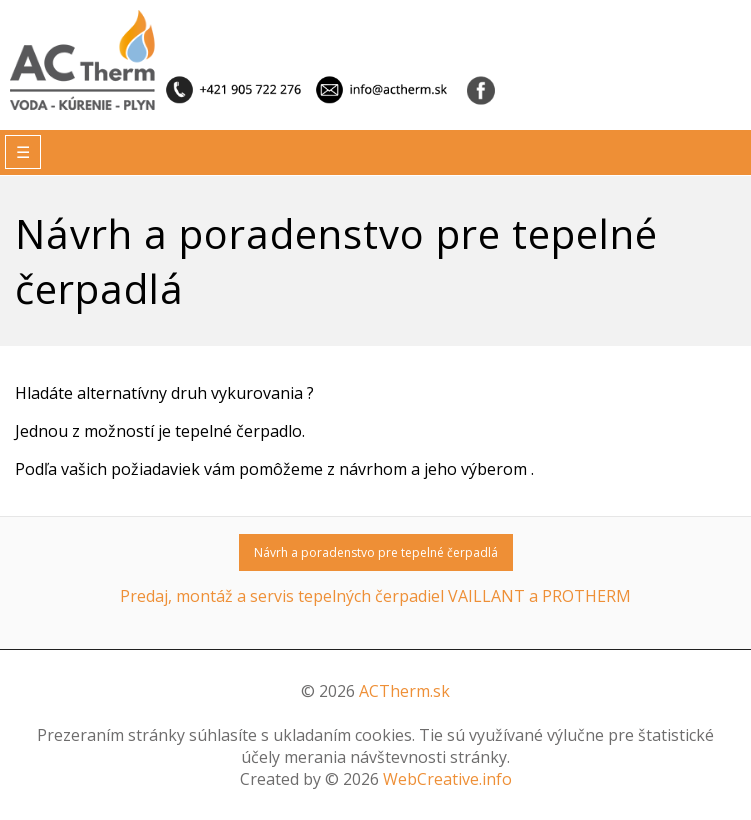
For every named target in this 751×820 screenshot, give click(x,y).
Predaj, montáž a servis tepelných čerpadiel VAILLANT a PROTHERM (375, 596)
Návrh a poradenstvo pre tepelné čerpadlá (376, 552)
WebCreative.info (447, 779)
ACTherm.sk (404, 691)
